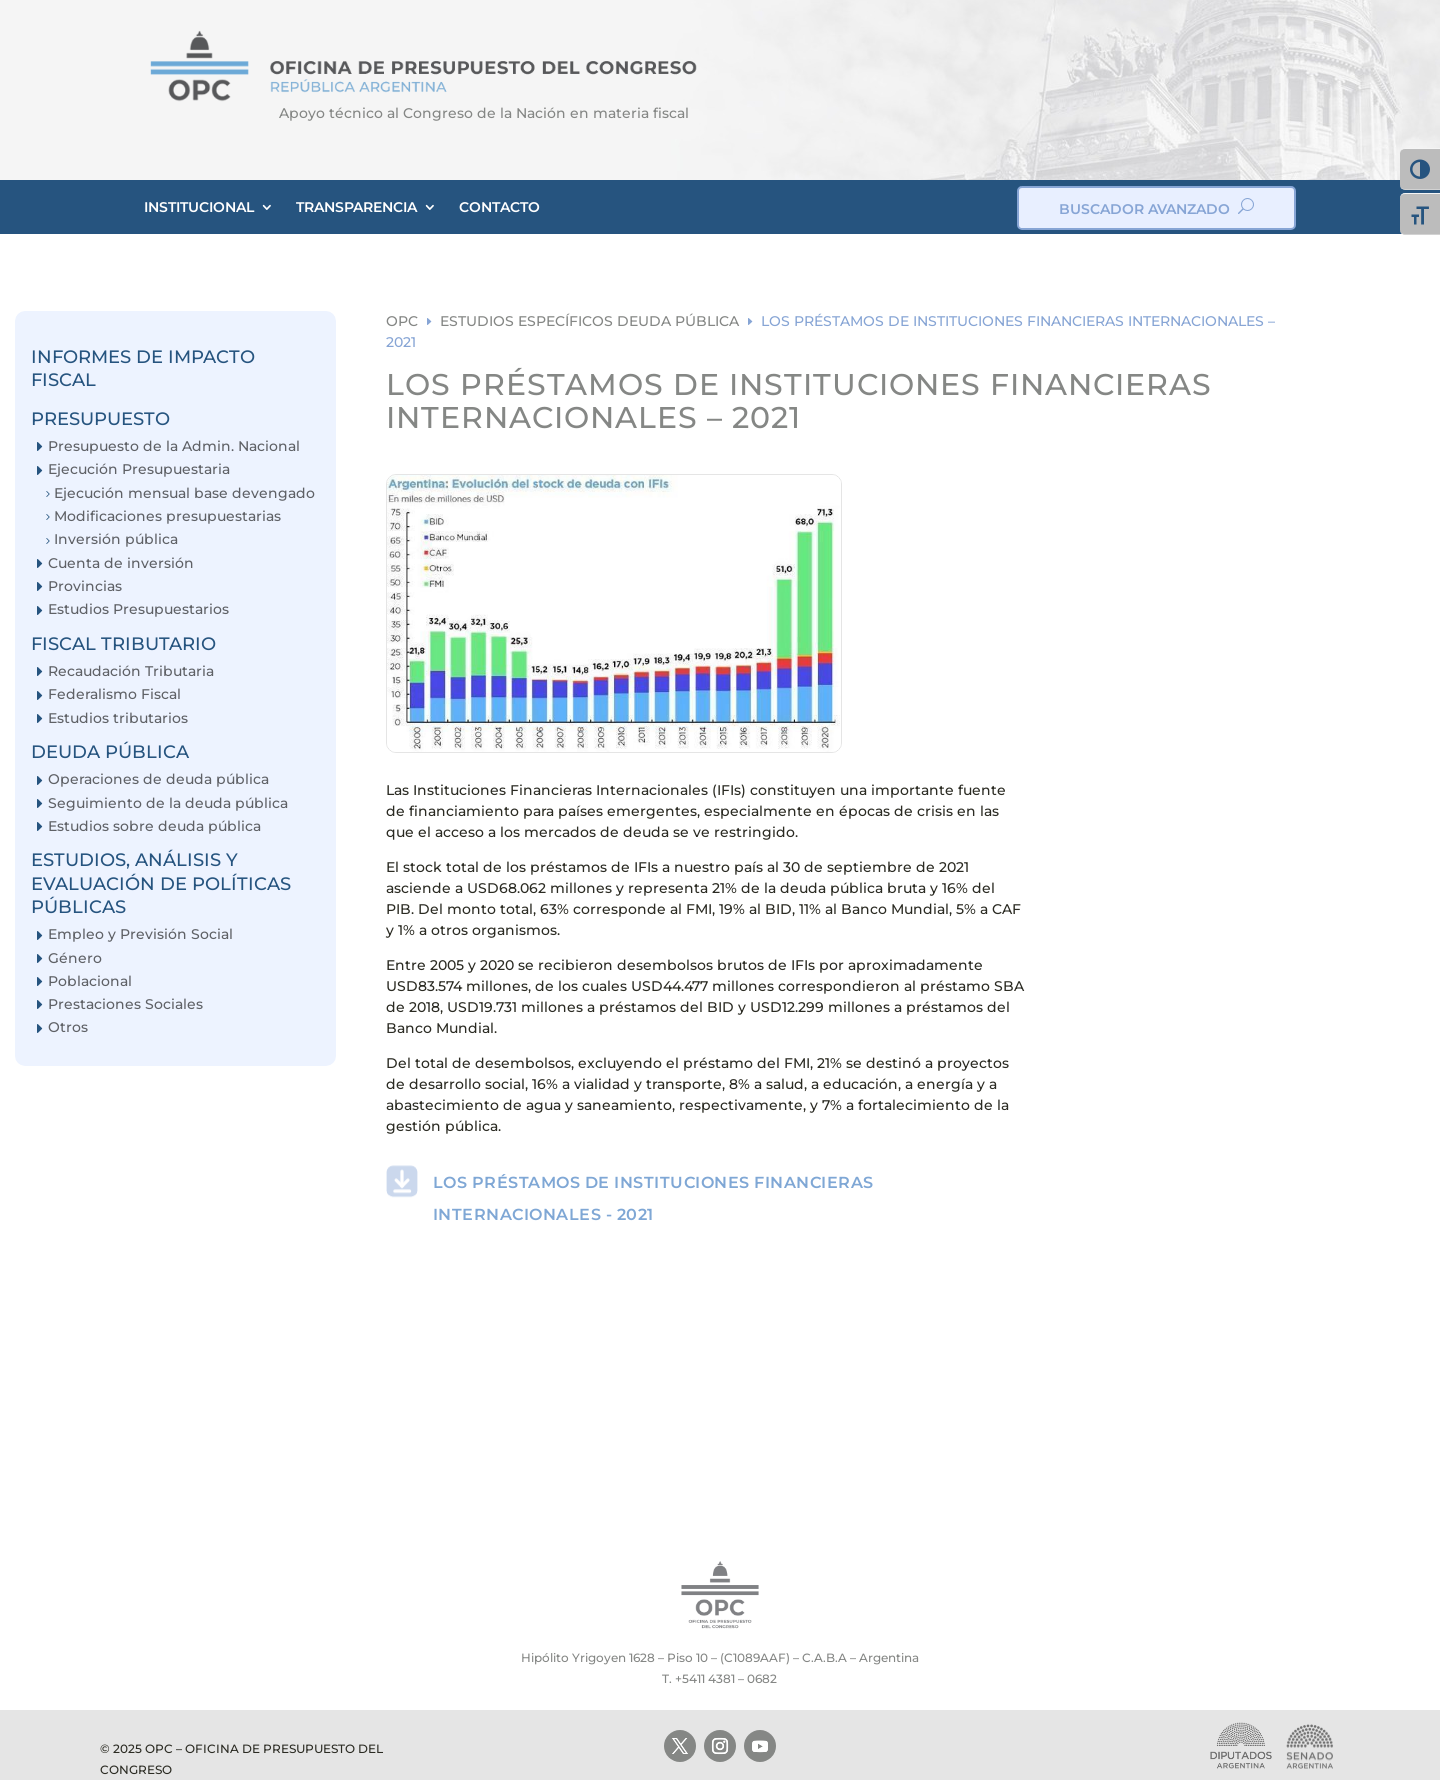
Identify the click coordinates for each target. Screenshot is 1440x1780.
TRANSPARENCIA (356, 207)
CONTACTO (499, 207)
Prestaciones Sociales (125, 1004)
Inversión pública (116, 539)
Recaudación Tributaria (131, 671)
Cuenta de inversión (121, 563)
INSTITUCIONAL (199, 207)
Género (75, 958)
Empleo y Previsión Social (140, 934)
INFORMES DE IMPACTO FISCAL (143, 368)
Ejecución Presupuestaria (139, 469)
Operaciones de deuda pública (158, 779)
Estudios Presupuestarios (138, 609)
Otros (68, 1027)
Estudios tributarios (118, 718)
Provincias (85, 586)
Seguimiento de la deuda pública (168, 803)
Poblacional (90, 981)
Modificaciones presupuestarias (167, 516)
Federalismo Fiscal (114, 694)
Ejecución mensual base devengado (184, 493)
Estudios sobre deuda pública (154, 826)
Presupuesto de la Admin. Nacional (174, 446)
